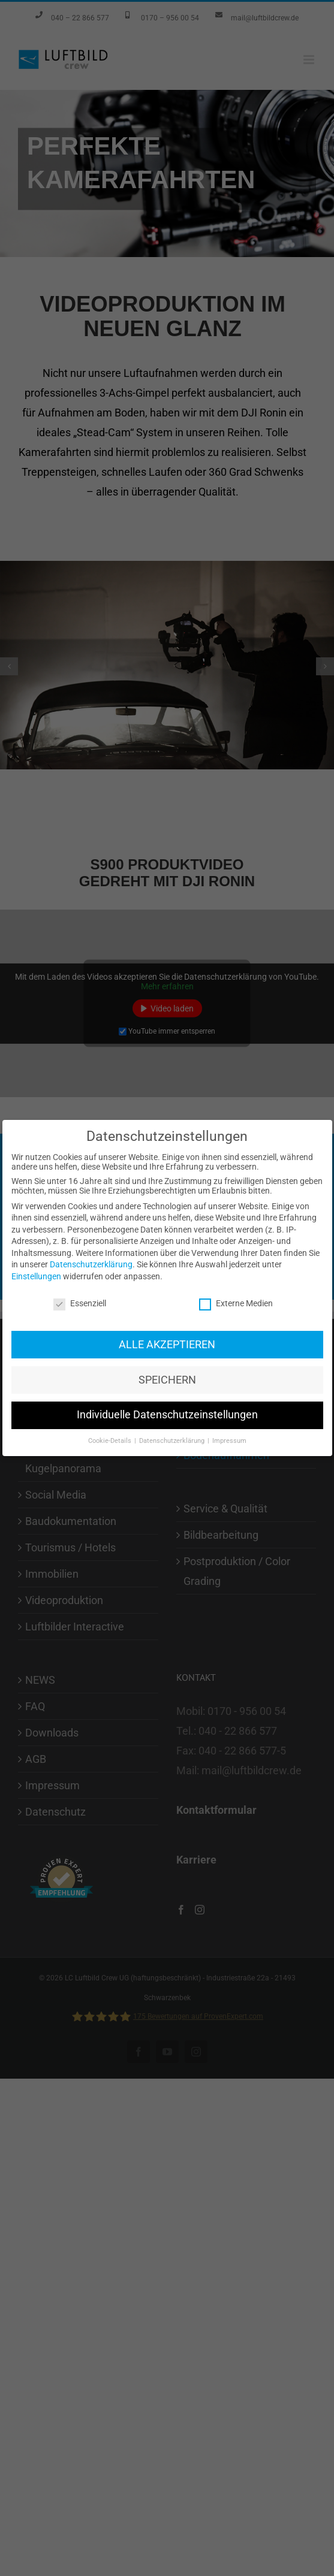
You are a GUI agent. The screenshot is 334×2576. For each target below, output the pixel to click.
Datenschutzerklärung (91, 1089)
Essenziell (79, 1128)
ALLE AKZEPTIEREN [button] (167, 1170)
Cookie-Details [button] (110, 1266)
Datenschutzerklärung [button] (172, 1266)
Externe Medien (236, 1128)
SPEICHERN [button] (167, 1205)
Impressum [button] (229, 1266)
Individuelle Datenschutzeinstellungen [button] (167, 1240)
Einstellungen (36, 1101)
